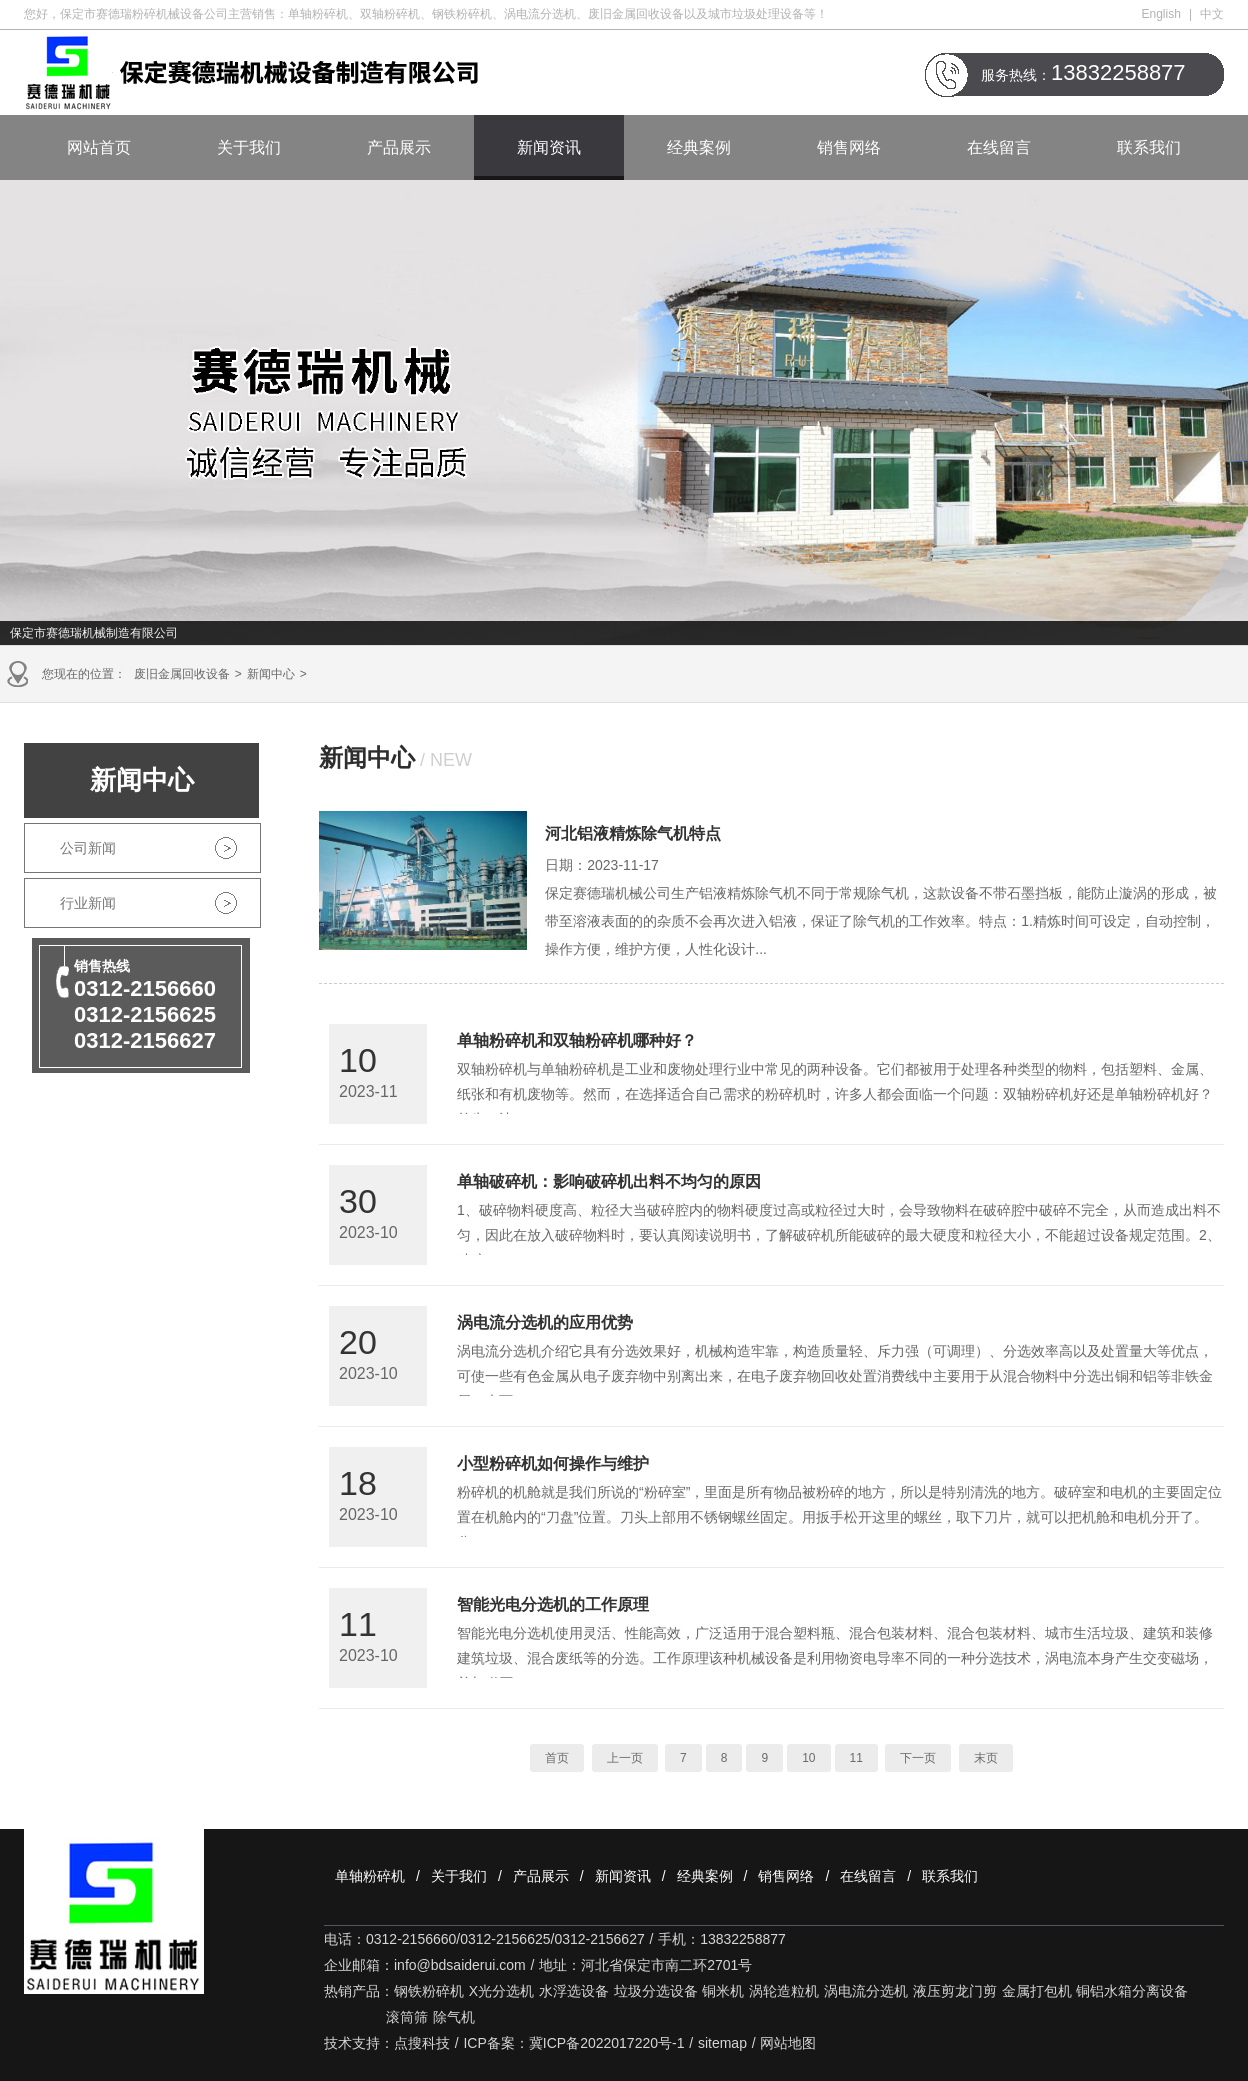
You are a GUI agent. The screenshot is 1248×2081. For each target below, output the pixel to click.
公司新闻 (88, 848)
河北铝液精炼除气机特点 (633, 833)
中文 (1212, 14)
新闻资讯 (549, 147)
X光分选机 (501, 1991)
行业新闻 (88, 903)
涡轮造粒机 (784, 1991)
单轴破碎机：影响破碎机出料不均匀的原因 (609, 1181)
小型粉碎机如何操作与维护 (553, 1463)
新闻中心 (271, 674)
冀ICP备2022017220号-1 (607, 2043)
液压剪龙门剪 (955, 1991)
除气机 (454, 2017)
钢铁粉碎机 (429, 1991)
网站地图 (788, 2043)
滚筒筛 (407, 2017)
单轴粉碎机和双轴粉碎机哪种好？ (577, 1040)
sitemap (722, 2043)
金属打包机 (1037, 1991)
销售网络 (849, 147)
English (1161, 14)
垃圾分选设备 (656, 1991)
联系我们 (1149, 147)
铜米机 (723, 1991)
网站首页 (99, 147)
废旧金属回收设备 (182, 674)
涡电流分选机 (866, 1991)
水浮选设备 (574, 1991)
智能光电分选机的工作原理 (553, 1604)
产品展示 (399, 147)
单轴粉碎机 (370, 1876)
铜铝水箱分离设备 (1132, 1991)
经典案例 (699, 147)
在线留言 (999, 147)
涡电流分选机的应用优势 (545, 1322)
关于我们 (249, 147)
